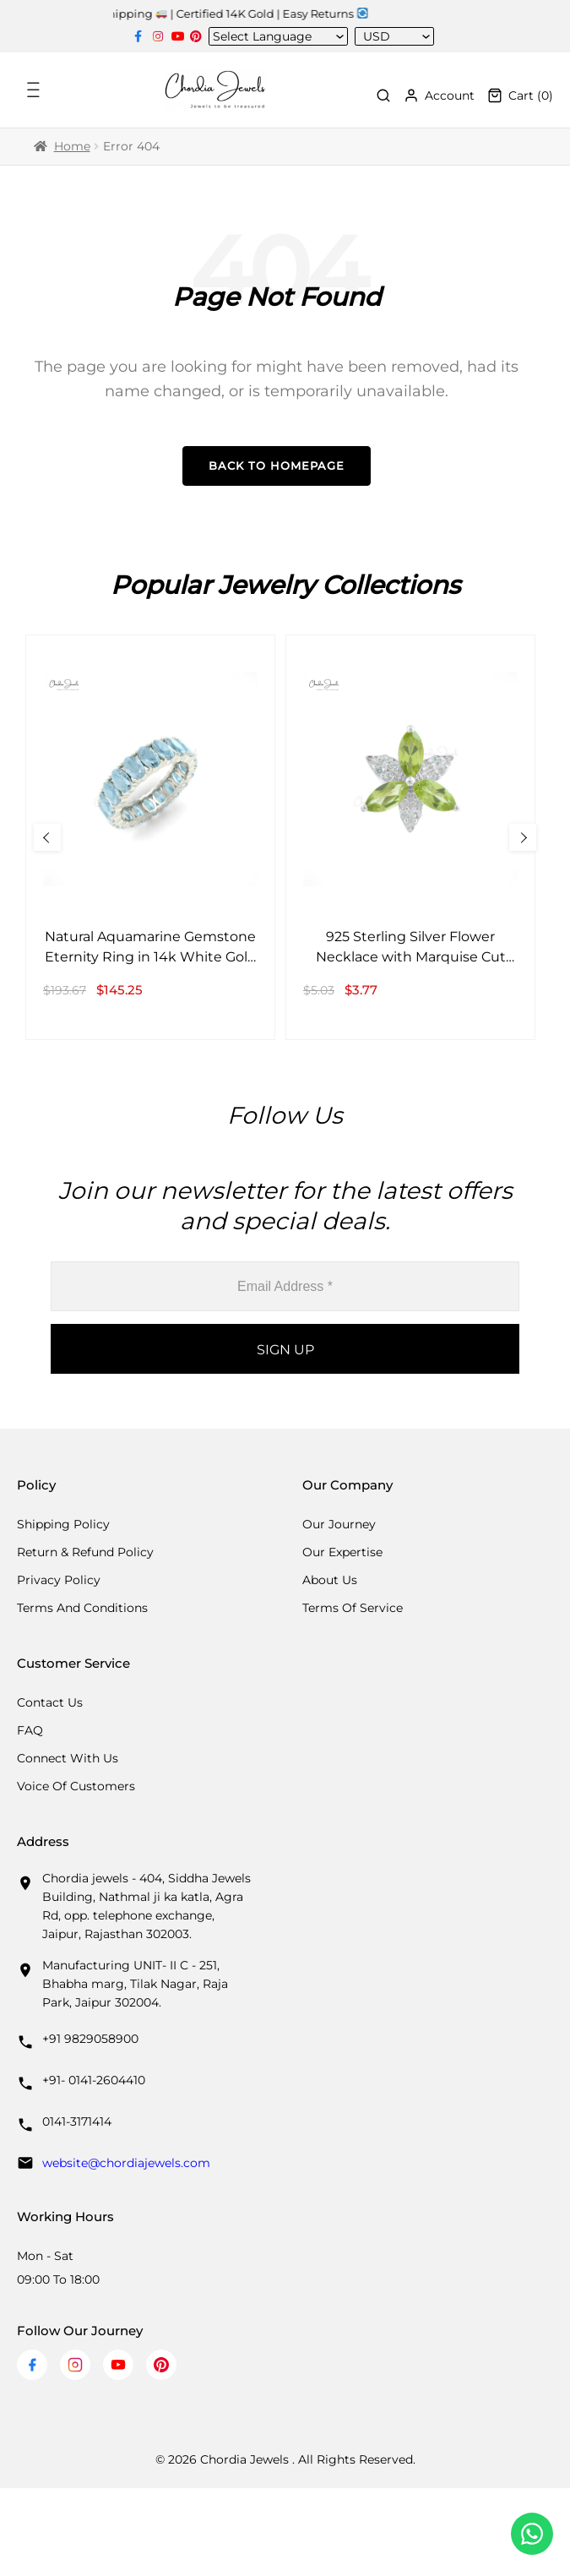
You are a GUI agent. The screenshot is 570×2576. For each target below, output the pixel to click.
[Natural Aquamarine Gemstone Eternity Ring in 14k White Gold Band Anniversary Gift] (150, 837)
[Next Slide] (522, 837)
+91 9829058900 (90, 2038)
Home (72, 146)
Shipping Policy (63, 1524)
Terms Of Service (352, 1607)
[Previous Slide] (47, 837)
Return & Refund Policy (85, 1552)
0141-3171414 (76, 2121)
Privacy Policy (58, 1580)
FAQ (30, 1730)
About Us (329, 1580)
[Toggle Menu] (34, 90)
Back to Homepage (277, 465)
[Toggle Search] (383, 95)
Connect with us (67, 1758)
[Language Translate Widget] (273, 36)
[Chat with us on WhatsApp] (532, 2534)
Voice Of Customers (76, 1786)
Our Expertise (342, 1552)
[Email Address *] (285, 1286)
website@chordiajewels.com (126, 2162)
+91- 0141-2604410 (93, 2080)
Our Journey (339, 1524)
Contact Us (50, 1702)
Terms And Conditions (82, 1607)
